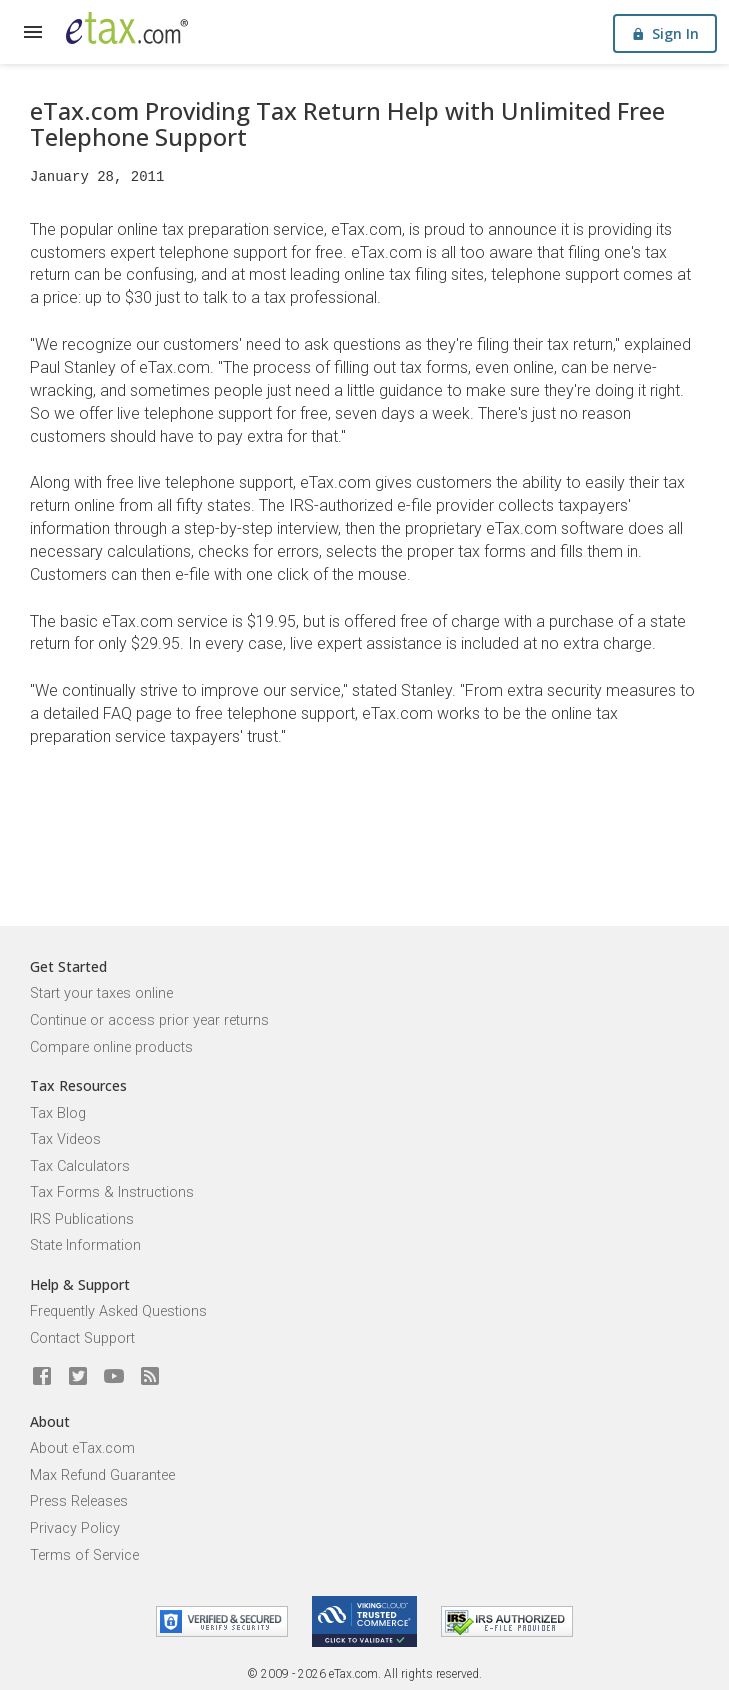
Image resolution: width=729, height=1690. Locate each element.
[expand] (33, 32)
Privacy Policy (75, 1528)
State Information (85, 1245)
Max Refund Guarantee (102, 1475)
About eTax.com (82, 1448)
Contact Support (82, 1338)
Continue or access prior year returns (149, 1020)
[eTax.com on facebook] (42, 1377)
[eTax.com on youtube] (114, 1377)
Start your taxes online (101, 993)
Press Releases (79, 1501)
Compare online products (111, 1047)
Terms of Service (84, 1555)
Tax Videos (65, 1139)
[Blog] (150, 1377)
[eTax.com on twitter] (78, 1377)
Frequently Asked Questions (118, 1311)
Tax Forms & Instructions (112, 1192)
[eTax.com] (127, 28)
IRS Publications (82, 1219)
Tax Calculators (80, 1166)
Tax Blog (58, 1113)
